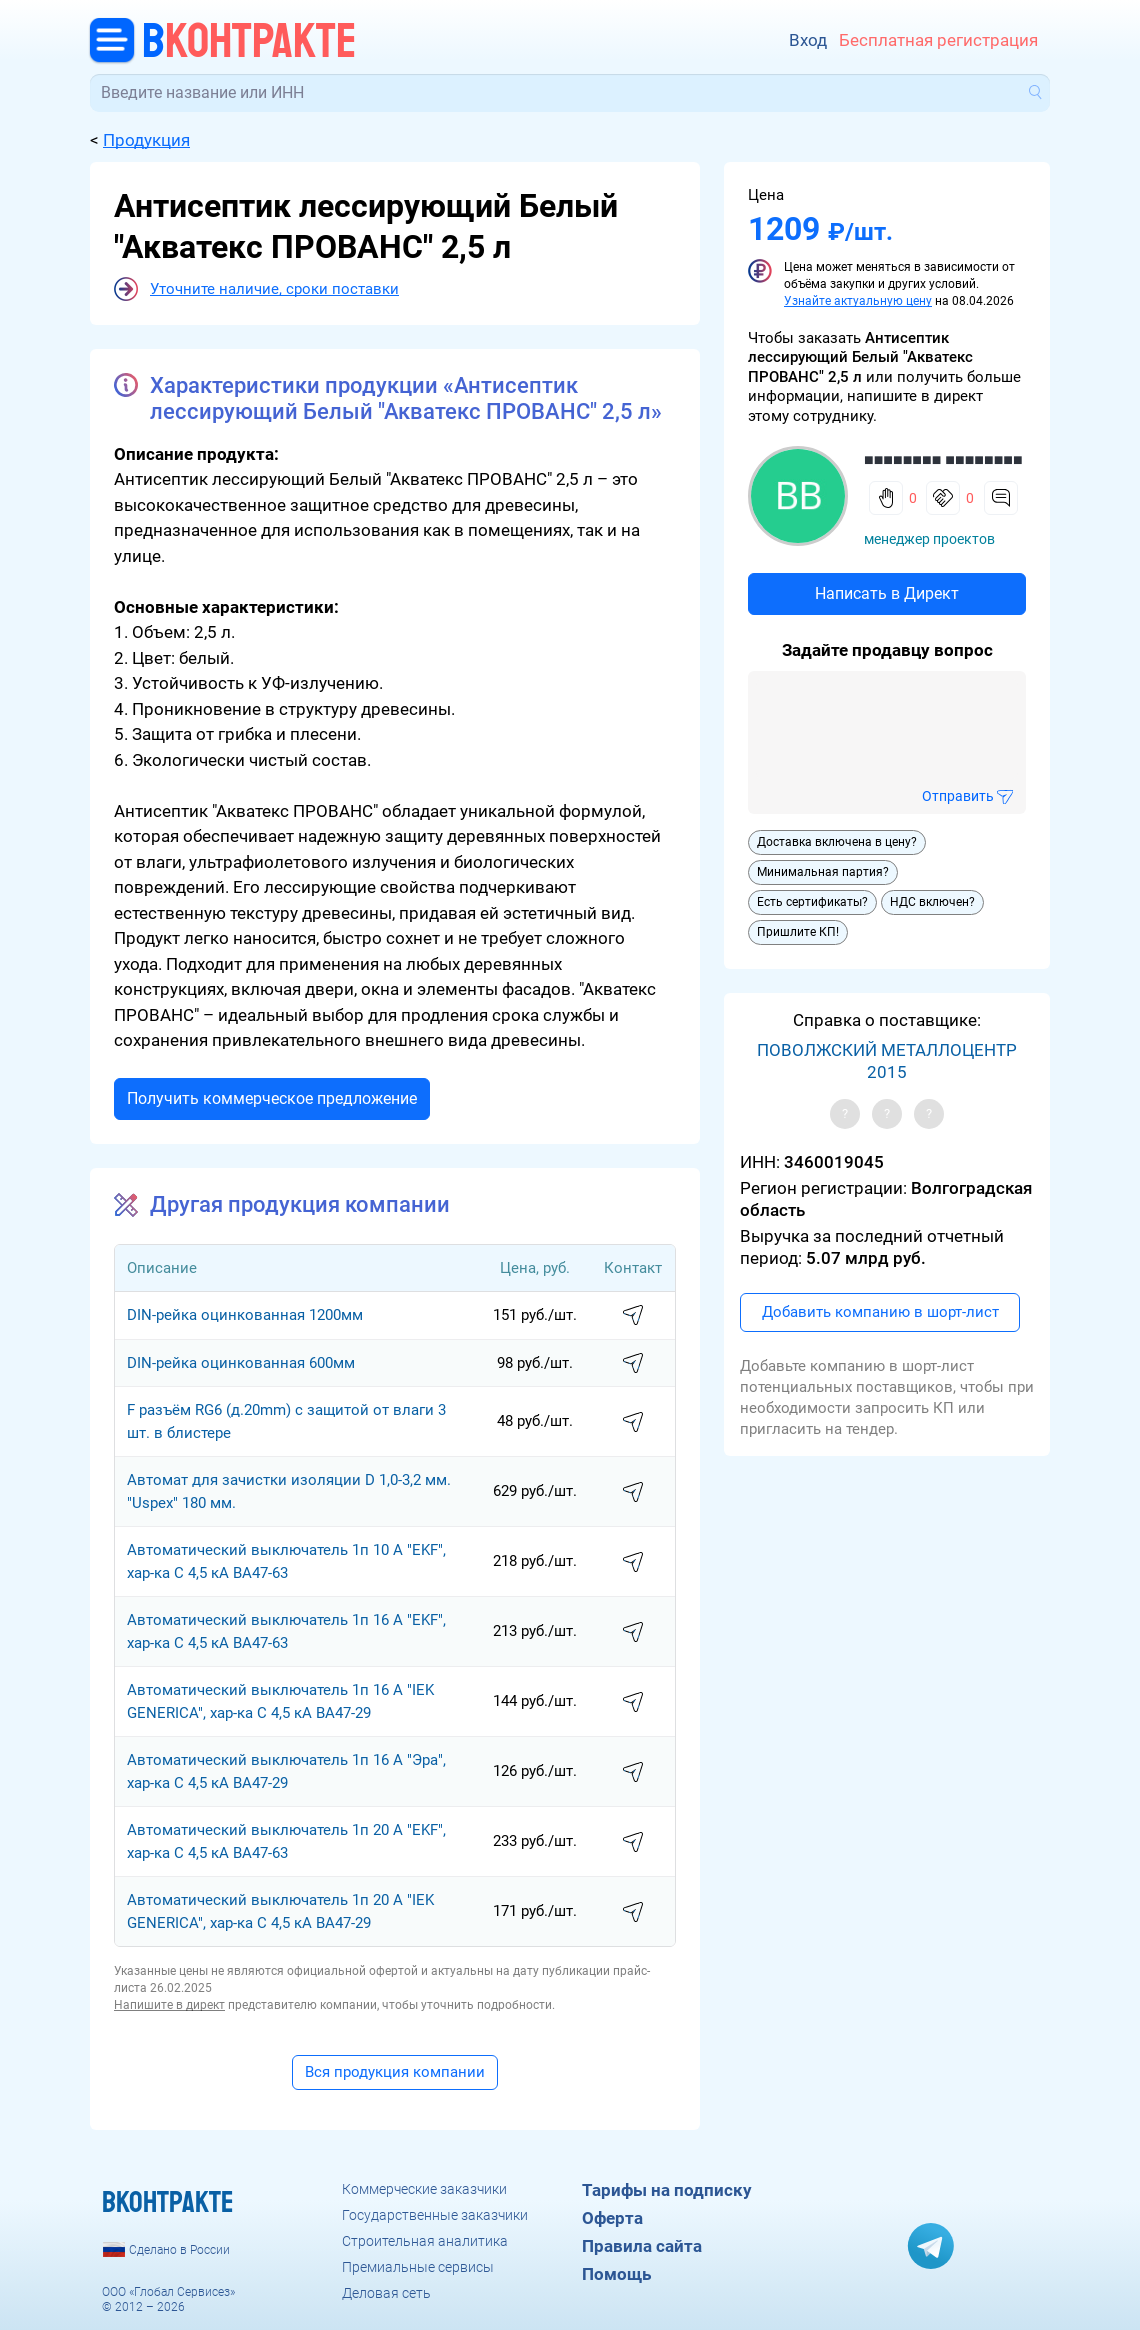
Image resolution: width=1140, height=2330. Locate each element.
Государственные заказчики (435, 2215)
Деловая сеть (386, 2293)
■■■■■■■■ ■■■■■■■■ (943, 459)
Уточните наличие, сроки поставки (274, 289)
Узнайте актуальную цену (858, 301)
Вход (808, 40)
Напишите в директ (169, 2005)
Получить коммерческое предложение (272, 1098)
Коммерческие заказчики (424, 2189)
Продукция (146, 140)
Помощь (616, 2274)
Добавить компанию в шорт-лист (880, 1312)
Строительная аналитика (425, 2241)
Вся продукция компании (395, 2072)
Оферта (612, 2218)
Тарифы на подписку (667, 2190)
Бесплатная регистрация (938, 40)
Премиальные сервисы (418, 2267)
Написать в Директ (887, 593)
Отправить (958, 796)
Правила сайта (642, 2246)
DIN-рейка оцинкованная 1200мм (245, 1315)
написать (633, 1316)
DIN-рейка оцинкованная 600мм (241, 1363)
